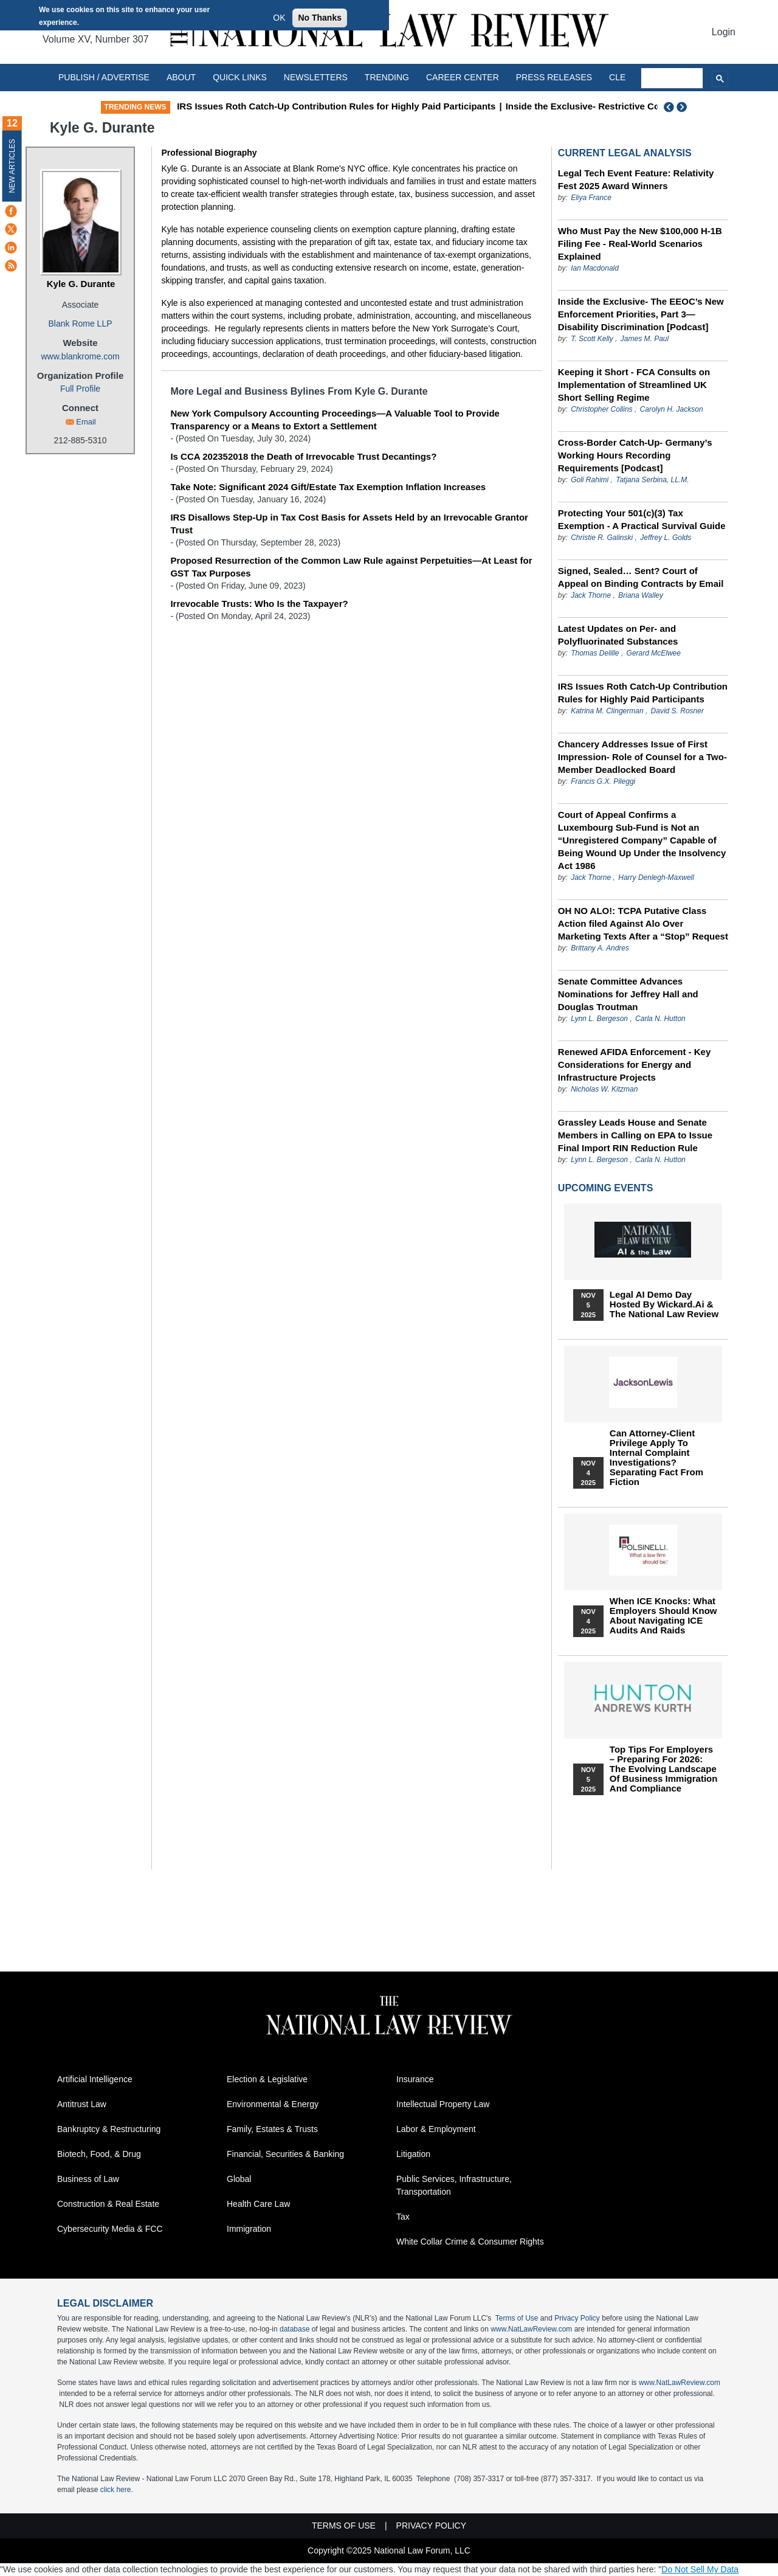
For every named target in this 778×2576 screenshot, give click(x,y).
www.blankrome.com (80, 356)
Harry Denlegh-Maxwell (656, 877)
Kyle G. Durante (81, 284)
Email (86, 421)
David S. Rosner (677, 711)
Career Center (462, 77)
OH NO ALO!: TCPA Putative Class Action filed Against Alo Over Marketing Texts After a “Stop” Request (643, 923)
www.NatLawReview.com (531, 2329)
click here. (116, 2489)
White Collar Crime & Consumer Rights (470, 2241)
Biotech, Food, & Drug (99, 2154)
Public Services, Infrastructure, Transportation (454, 2185)
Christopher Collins (601, 409)
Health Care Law (258, 2204)
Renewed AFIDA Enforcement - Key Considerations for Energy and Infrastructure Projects (634, 1064)
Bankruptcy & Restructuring (108, 2129)
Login (723, 32)
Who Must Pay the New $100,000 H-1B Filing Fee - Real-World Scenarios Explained (640, 243)
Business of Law (88, 2179)
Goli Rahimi (589, 480)
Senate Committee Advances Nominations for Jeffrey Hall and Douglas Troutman (628, 994)
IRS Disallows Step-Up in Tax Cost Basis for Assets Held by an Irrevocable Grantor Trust (349, 523)
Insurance (414, 2079)
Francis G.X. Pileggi (603, 781)
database (294, 2329)
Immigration (249, 2229)
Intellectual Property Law (442, 2104)
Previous (669, 107)
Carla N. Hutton (660, 1018)
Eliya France (591, 197)
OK (279, 18)
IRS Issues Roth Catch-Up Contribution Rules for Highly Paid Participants (336, 106)
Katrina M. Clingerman (607, 711)
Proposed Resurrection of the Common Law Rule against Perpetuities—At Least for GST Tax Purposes (351, 566)
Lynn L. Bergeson (599, 1018)
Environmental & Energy (272, 2104)
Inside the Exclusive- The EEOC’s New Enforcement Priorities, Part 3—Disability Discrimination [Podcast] (641, 314)
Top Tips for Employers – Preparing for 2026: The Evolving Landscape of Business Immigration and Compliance (664, 1769)
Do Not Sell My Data (699, 2569)
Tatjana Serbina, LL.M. (652, 480)
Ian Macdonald (595, 268)
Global (239, 2179)
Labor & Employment (436, 2129)
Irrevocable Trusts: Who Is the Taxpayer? (259, 603)
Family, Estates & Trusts (272, 2129)
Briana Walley (640, 595)
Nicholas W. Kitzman (604, 1089)
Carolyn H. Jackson (671, 409)
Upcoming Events (605, 1188)
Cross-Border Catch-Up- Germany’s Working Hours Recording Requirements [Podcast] (635, 455)
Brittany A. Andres (600, 948)
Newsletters (316, 77)
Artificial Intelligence (95, 2079)
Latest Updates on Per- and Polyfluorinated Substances (618, 634)
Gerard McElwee (654, 653)
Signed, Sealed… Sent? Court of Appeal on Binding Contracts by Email (641, 577)
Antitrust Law (81, 2104)
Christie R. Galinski (602, 537)
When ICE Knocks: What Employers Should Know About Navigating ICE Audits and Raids (663, 1615)
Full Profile (80, 388)
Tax (403, 2216)
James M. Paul (645, 338)
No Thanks (320, 18)
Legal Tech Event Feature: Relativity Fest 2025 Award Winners (636, 179)
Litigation (413, 2154)
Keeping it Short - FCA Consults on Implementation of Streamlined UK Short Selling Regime (634, 385)
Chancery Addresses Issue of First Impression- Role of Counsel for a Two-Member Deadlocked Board (642, 757)
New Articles (12, 166)
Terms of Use (517, 2318)
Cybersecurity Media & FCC (110, 2229)
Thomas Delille (595, 653)
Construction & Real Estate (108, 2204)
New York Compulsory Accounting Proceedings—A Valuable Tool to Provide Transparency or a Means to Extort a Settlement (334, 419)
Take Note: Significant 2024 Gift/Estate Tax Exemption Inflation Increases (328, 487)
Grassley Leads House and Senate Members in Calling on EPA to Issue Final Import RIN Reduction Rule (635, 1135)
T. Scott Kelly (592, 338)
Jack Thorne (591, 595)
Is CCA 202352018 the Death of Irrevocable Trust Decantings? (303, 456)
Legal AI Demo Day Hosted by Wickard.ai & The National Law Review (664, 1304)
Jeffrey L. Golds (665, 537)
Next (683, 107)
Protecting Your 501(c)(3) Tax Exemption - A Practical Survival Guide (642, 519)
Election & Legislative (267, 2079)
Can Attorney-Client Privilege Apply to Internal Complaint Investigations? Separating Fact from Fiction (656, 1457)
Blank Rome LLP (80, 323)
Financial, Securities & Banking (285, 2154)
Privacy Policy (577, 2318)
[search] (672, 78)
